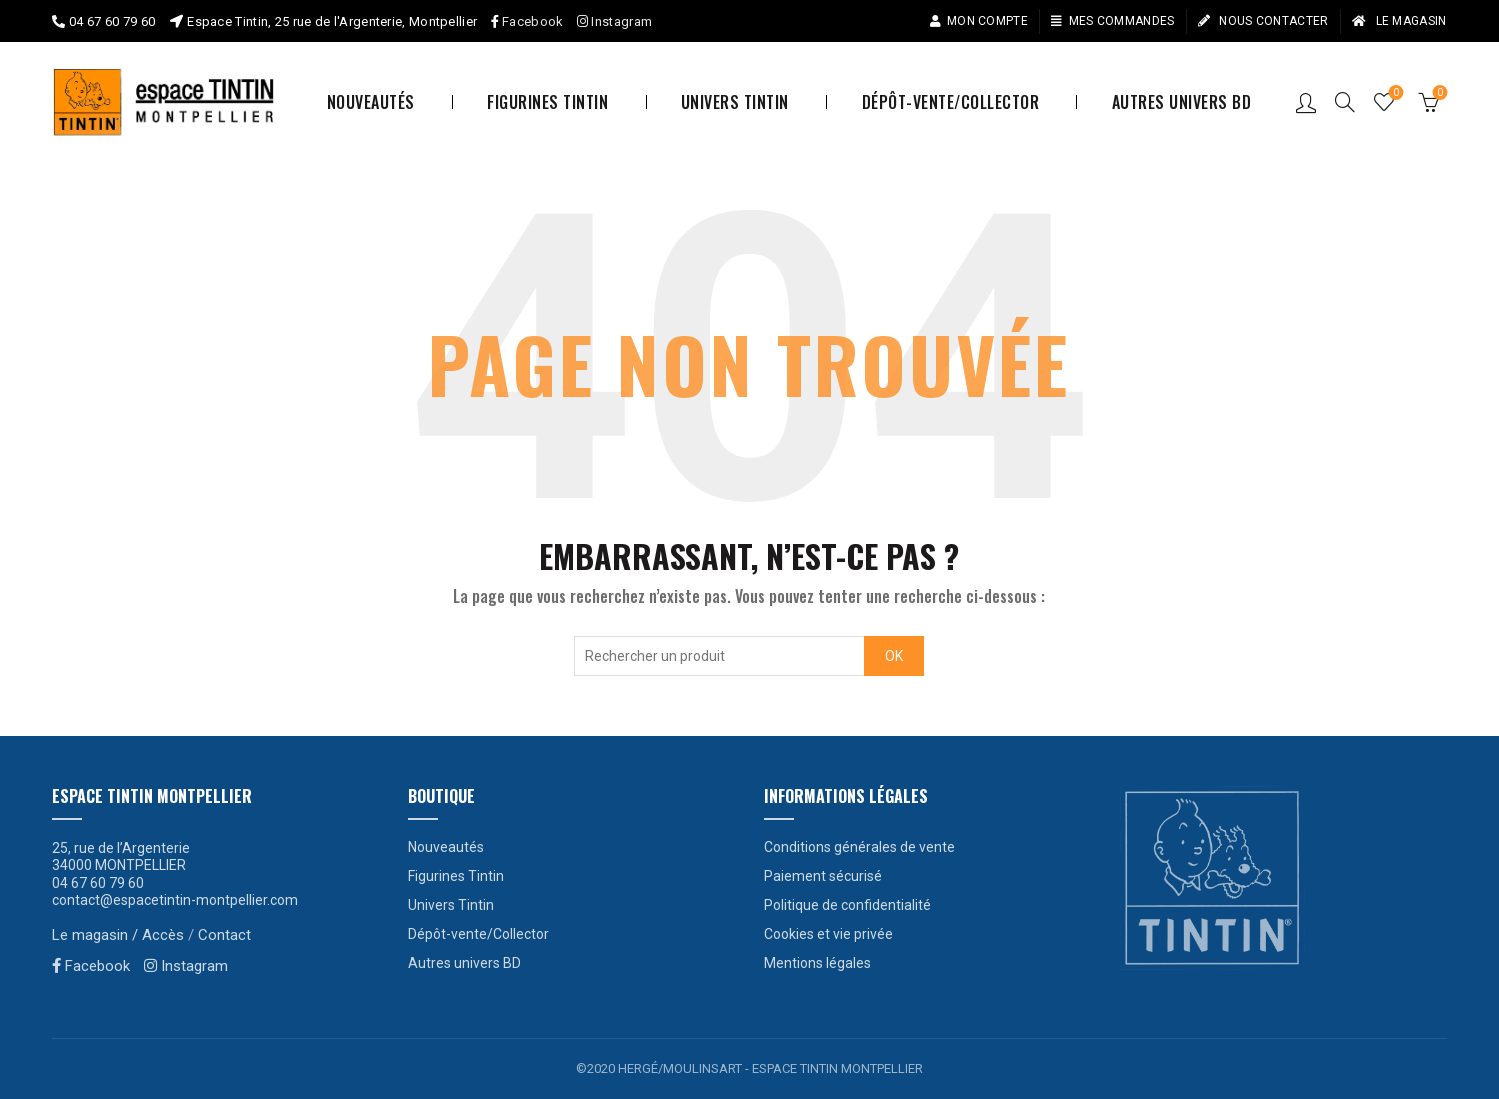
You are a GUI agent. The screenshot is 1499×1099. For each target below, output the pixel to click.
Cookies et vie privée (828, 934)
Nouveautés (371, 102)
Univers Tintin (735, 102)
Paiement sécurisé (823, 876)
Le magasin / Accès (118, 935)
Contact (224, 935)
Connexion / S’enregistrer (1306, 102)
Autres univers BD (1182, 102)
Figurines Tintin (547, 102)
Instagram (614, 21)
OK (894, 656)
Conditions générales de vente (859, 847)
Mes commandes (1112, 21)
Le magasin (1399, 21)
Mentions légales (817, 963)
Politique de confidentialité (847, 905)
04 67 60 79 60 (112, 21)
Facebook (532, 21)
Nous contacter (1263, 21)
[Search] (1345, 102)
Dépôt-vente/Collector (951, 102)
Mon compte (978, 21)
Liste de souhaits (1393, 93)
